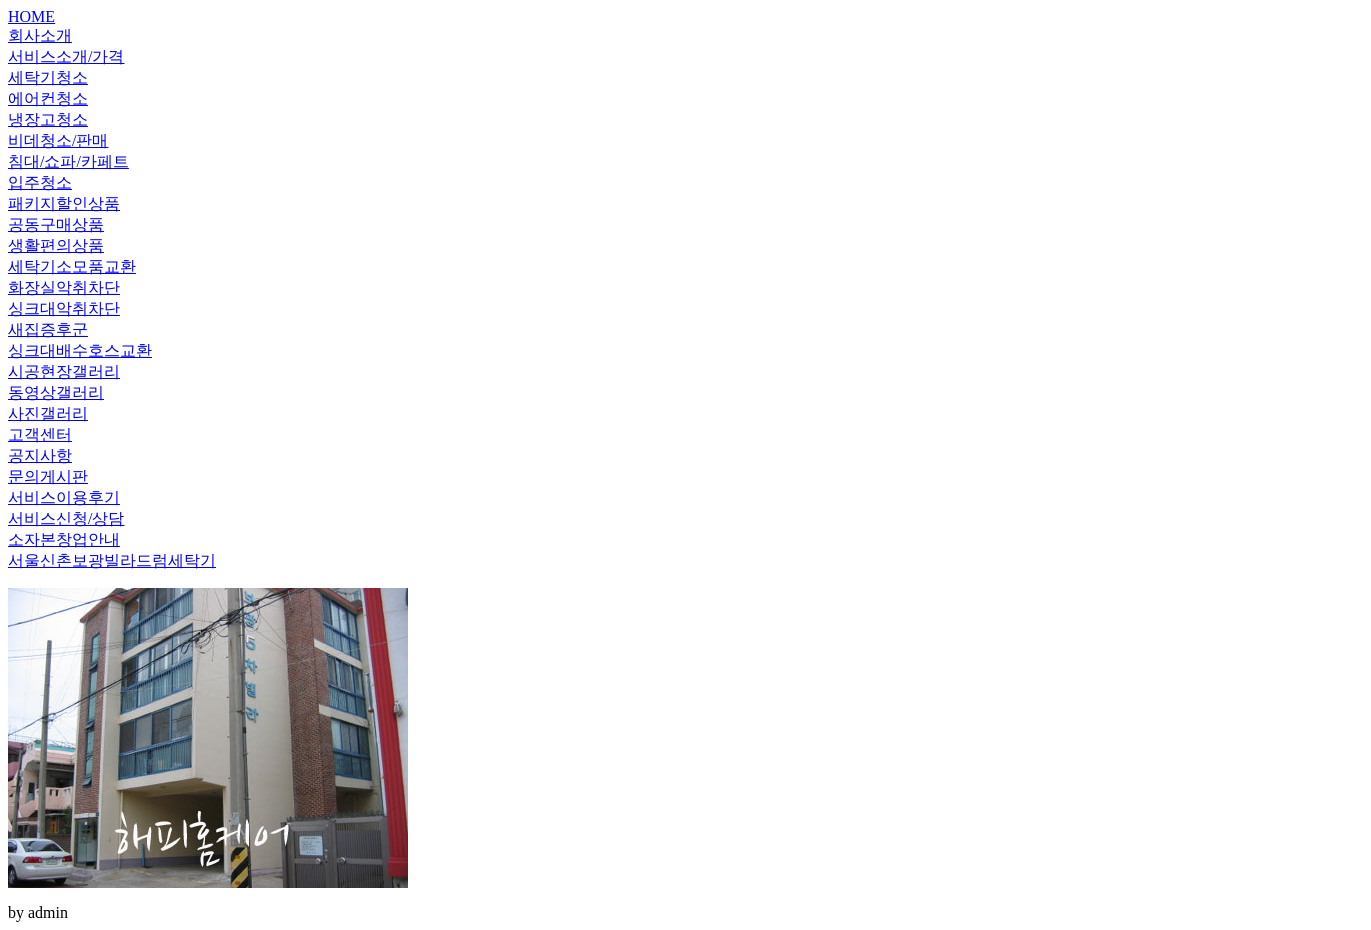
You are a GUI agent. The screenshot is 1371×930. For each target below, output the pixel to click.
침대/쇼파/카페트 (68, 161)
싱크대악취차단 (64, 308)
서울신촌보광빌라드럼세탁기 (112, 560)
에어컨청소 (48, 98)
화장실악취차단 (64, 287)
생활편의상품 (56, 245)
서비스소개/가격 (66, 56)
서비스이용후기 (64, 497)
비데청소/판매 (58, 140)
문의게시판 (48, 476)
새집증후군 (48, 329)
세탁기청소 (48, 77)
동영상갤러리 (56, 392)
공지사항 (40, 455)
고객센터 (40, 434)
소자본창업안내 (64, 539)
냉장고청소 (48, 119)
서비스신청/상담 (66, 518)
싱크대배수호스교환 (80, 350)
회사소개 (40, 35)
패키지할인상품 (64, 203)
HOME (31, 16)
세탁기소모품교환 (72, 266)
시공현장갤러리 (64, 371)
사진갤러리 (48, 413)
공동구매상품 (56, 224)
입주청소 (40, 182)
